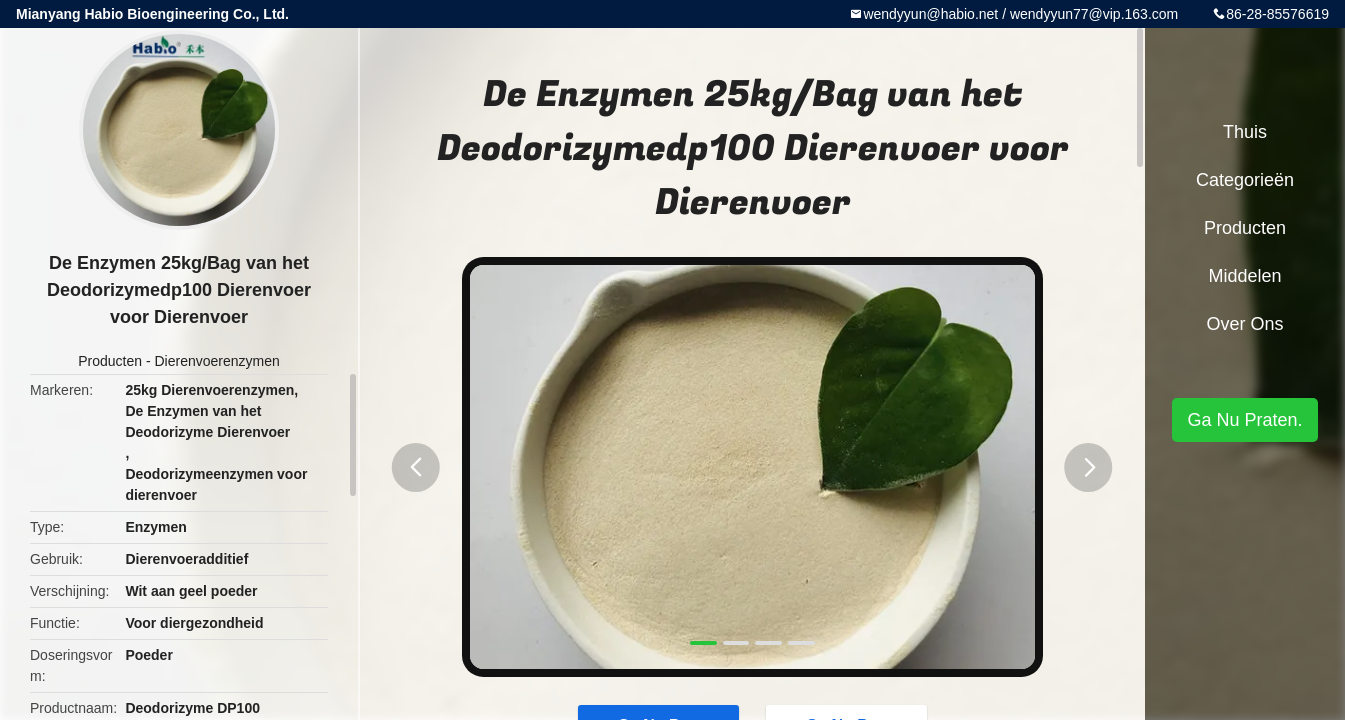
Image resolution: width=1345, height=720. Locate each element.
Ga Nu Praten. (1244, 420)
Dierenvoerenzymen (216, 361)
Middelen (1244, 276)
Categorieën (1245, 180)
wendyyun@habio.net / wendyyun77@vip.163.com (1020, 14)
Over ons (1244, 324)
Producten (110, 361)
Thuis (1245, 132)
